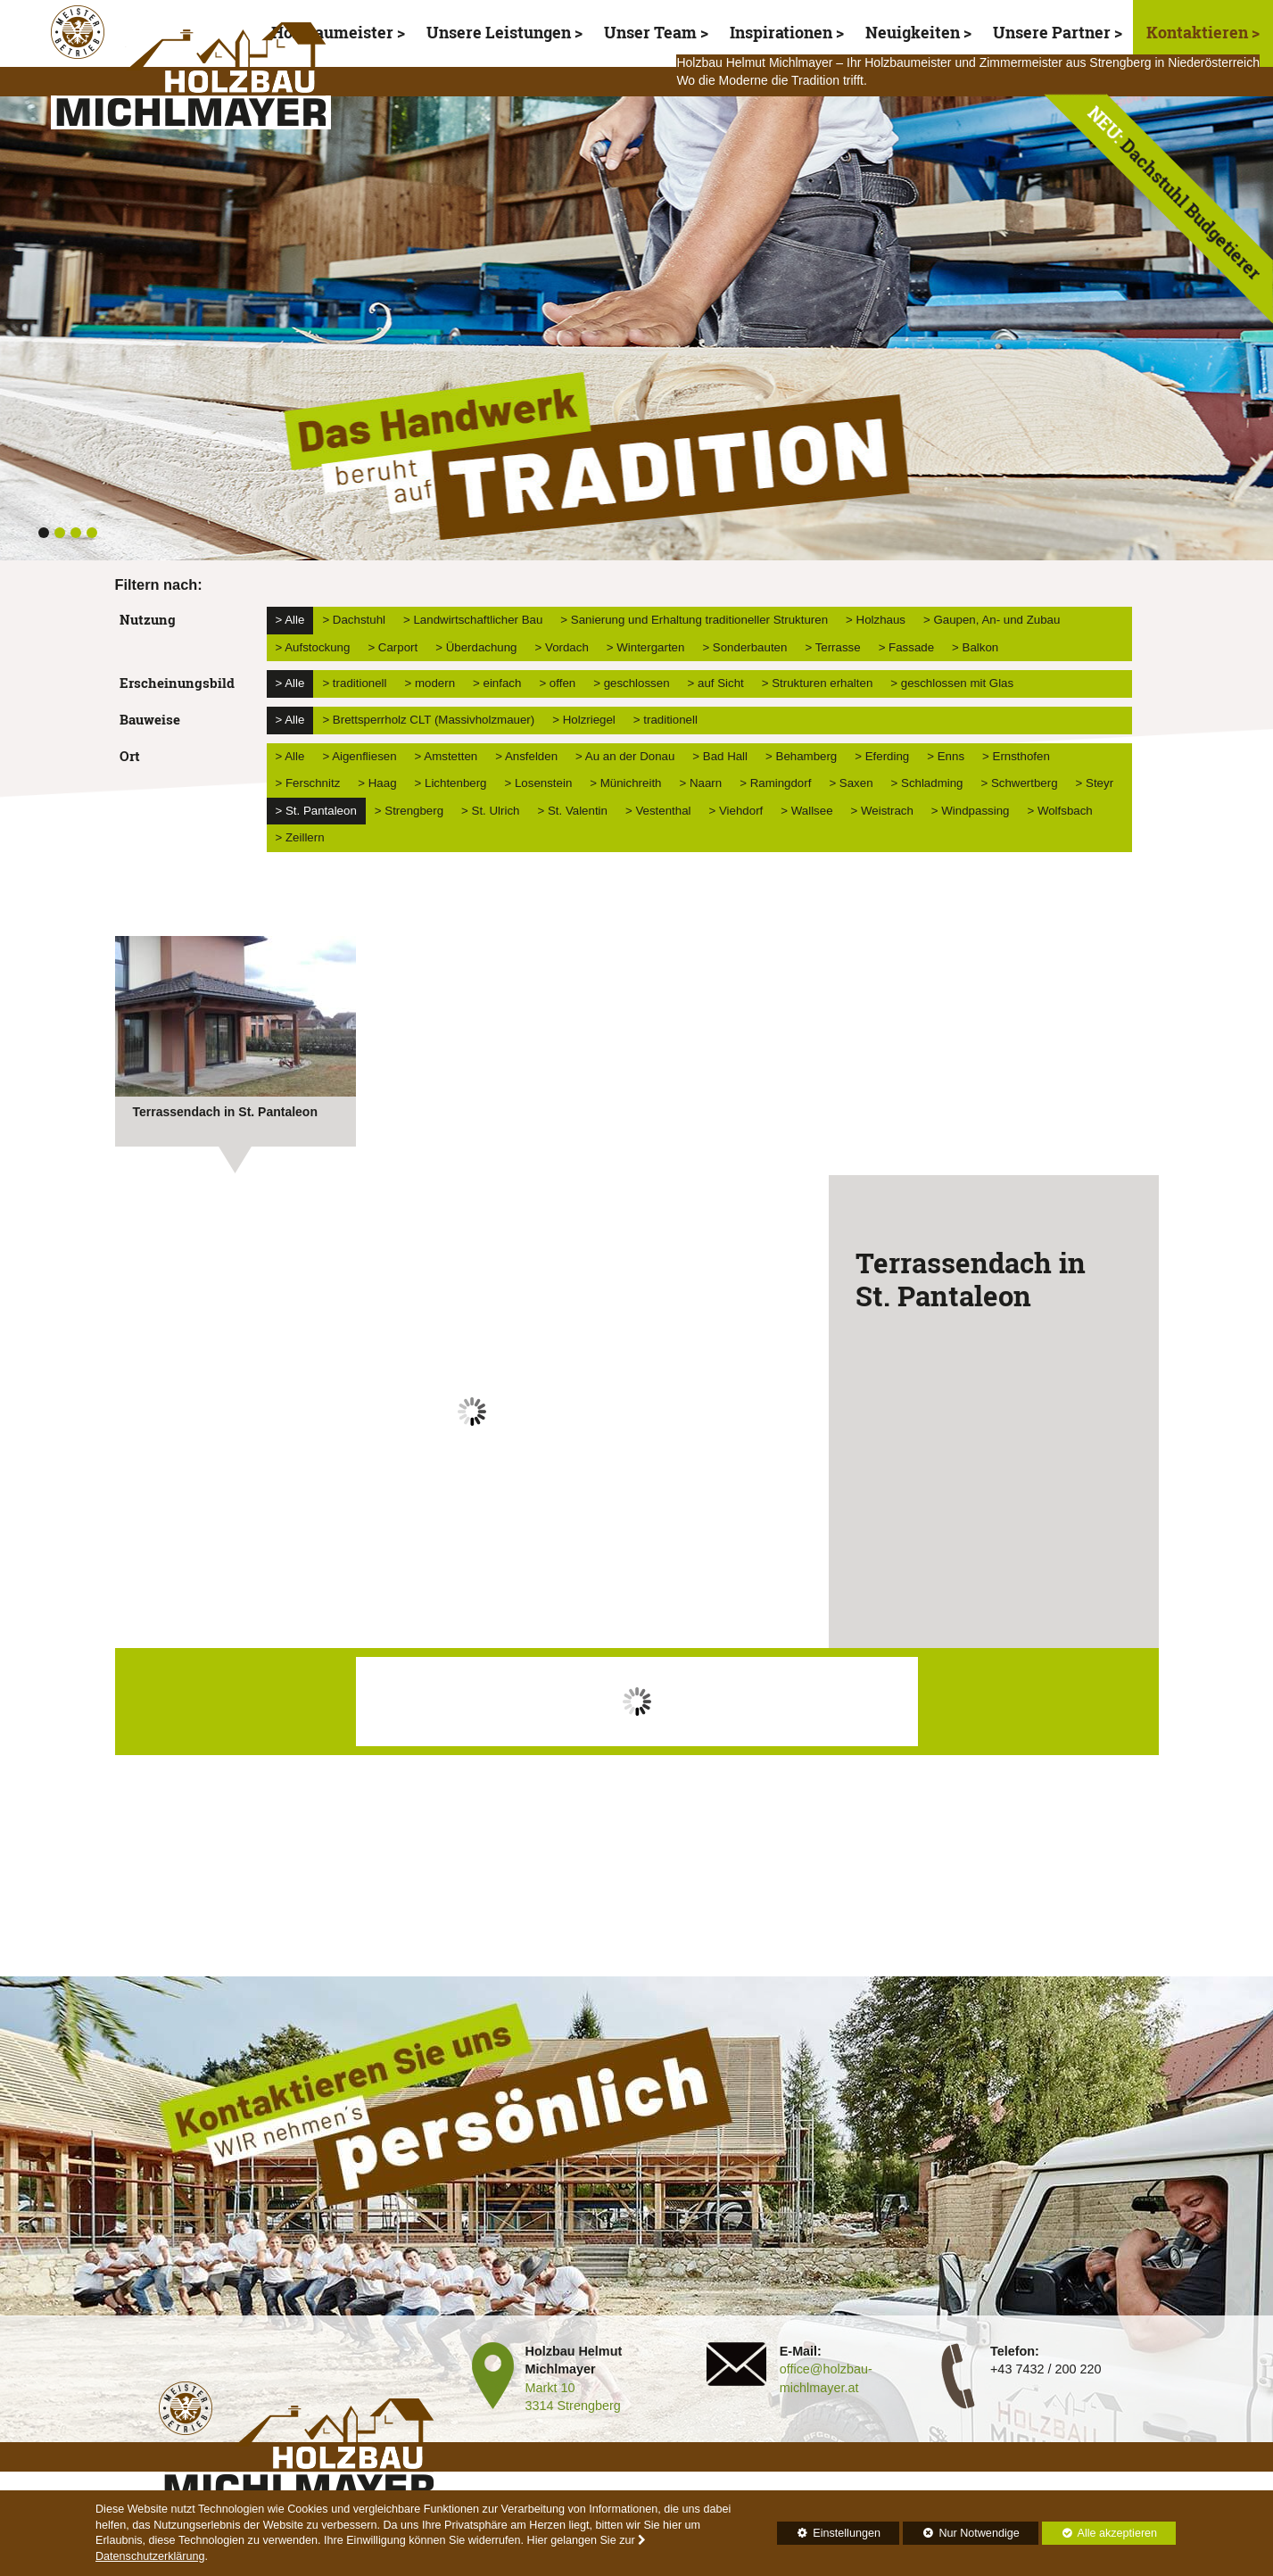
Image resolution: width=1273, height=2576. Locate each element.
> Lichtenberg (451, 783)
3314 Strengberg (573, 2405)
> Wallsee (806, 810)
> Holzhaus (875, 619)
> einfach (497, 683)
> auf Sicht (716, 683)
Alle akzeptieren (1100, 2533)
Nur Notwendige (961, 2536)
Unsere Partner (1052, 32)
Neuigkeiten (912, 32)
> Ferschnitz (308, 783)
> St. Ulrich (490, 810)
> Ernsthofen (1016, 756)
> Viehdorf (736, 810)
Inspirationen (781, 32)
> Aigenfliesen (359, 756)
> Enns (945, 756)
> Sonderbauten (744, 647)
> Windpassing (970, 810)
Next (805, 1425)
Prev (138, 1425)
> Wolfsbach (1059, 810)
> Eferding (882, 756)
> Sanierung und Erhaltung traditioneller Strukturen (694, 619)
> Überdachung (476, 647)
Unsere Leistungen (498, 32)
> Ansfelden (526, 756)
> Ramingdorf (775, 783)
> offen (557, 683)
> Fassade (906, 647)
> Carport (392, 647)
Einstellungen (828, 2536)
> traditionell (354, 683)
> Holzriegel (584, 719)
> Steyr (1095, 783)
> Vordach (562, 647)
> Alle (290, 619)
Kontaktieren (1199, 32)
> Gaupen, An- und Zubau (991, 619)
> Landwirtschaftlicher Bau (472, 619)
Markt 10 (550, 2388)
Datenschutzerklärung (150, 2556)
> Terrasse (832, 647)
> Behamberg (801, 756)
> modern (429, 683)
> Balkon (975, 647)
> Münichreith (625, 783)
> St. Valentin (572, 810)
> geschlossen (631, 683)
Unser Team (650, 32)
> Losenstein (539, 783)
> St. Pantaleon (316, 810)
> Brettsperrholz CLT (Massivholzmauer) (428, 719)
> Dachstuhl (353, 619)
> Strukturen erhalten (817, 683)
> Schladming (927, 783)
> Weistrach (882, 810)
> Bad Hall (720, 756)
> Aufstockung (313, 647)
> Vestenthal (658, 810)
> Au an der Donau (624, 756)
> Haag (377, 783)
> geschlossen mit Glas (951, 683)
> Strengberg (409, 810)
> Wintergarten (646, 647)
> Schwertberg (1018, 783)
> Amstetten (446, 756)
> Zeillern (300, 837)
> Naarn (700, 783)
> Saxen (850, 783)
